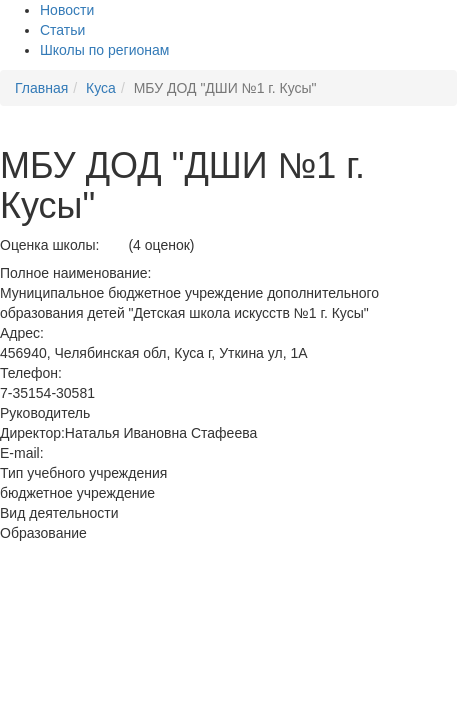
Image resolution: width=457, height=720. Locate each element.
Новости (67, 10)
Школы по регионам (104, 50)
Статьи (62, 30)
